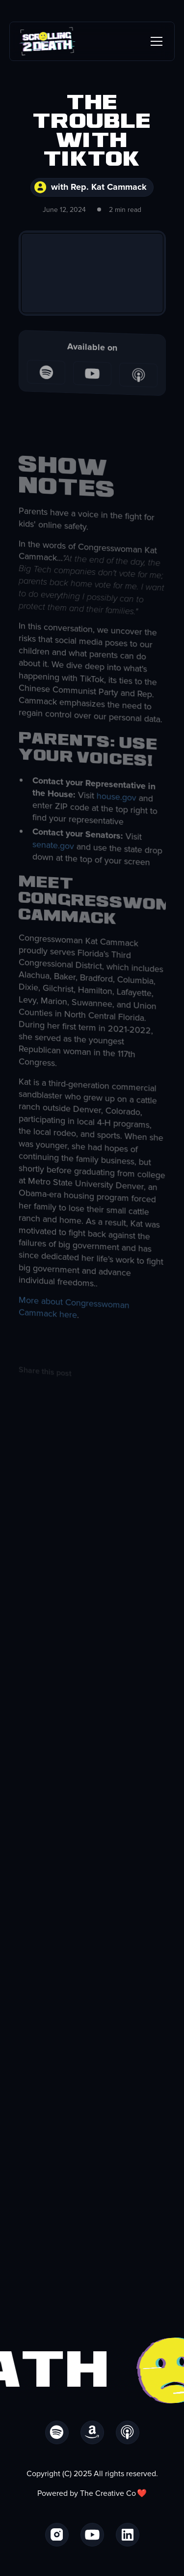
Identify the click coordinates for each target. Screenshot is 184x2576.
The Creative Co (108, 2493)
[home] (47, 41)
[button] (154, 41)
